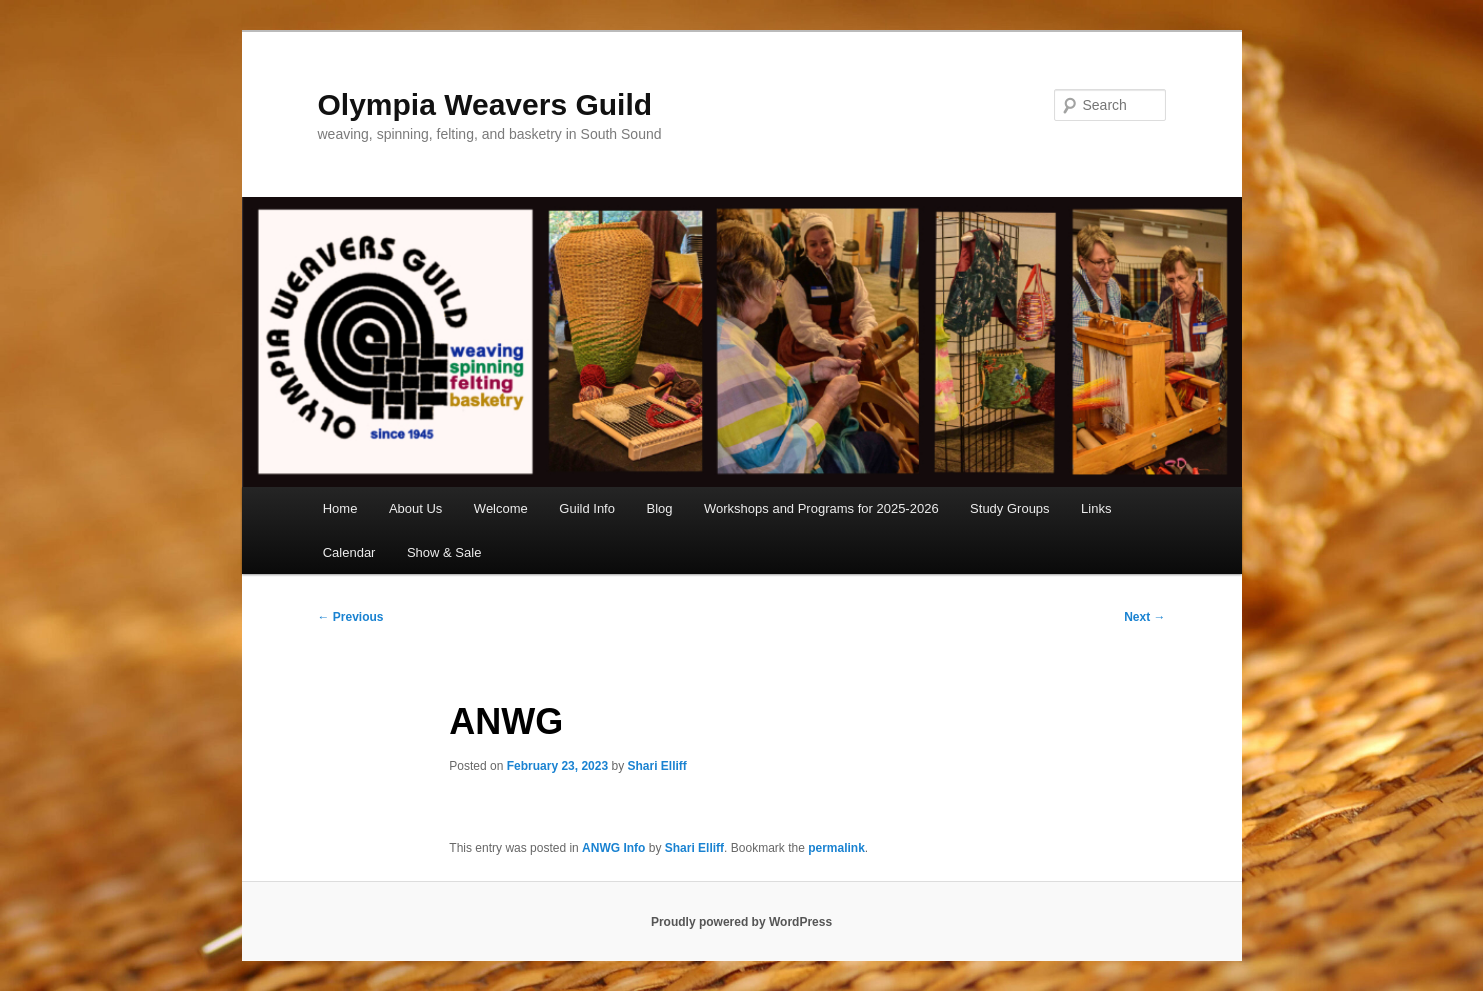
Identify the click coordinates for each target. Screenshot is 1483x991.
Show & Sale (444, 552)
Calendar (349, 552)
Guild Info (587, 508)
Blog (659, 508)
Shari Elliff (657, 766)
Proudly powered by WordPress (741, 922)
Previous (351, 617)
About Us (415, 508)
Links (1096, 508)
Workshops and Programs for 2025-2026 (821, 508)
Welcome (501, 508)
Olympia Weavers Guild (485, 104)
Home (340, 508)
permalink (836, 848)
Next (1144, 617)
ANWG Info (613, 848)
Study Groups (1010, 508)
